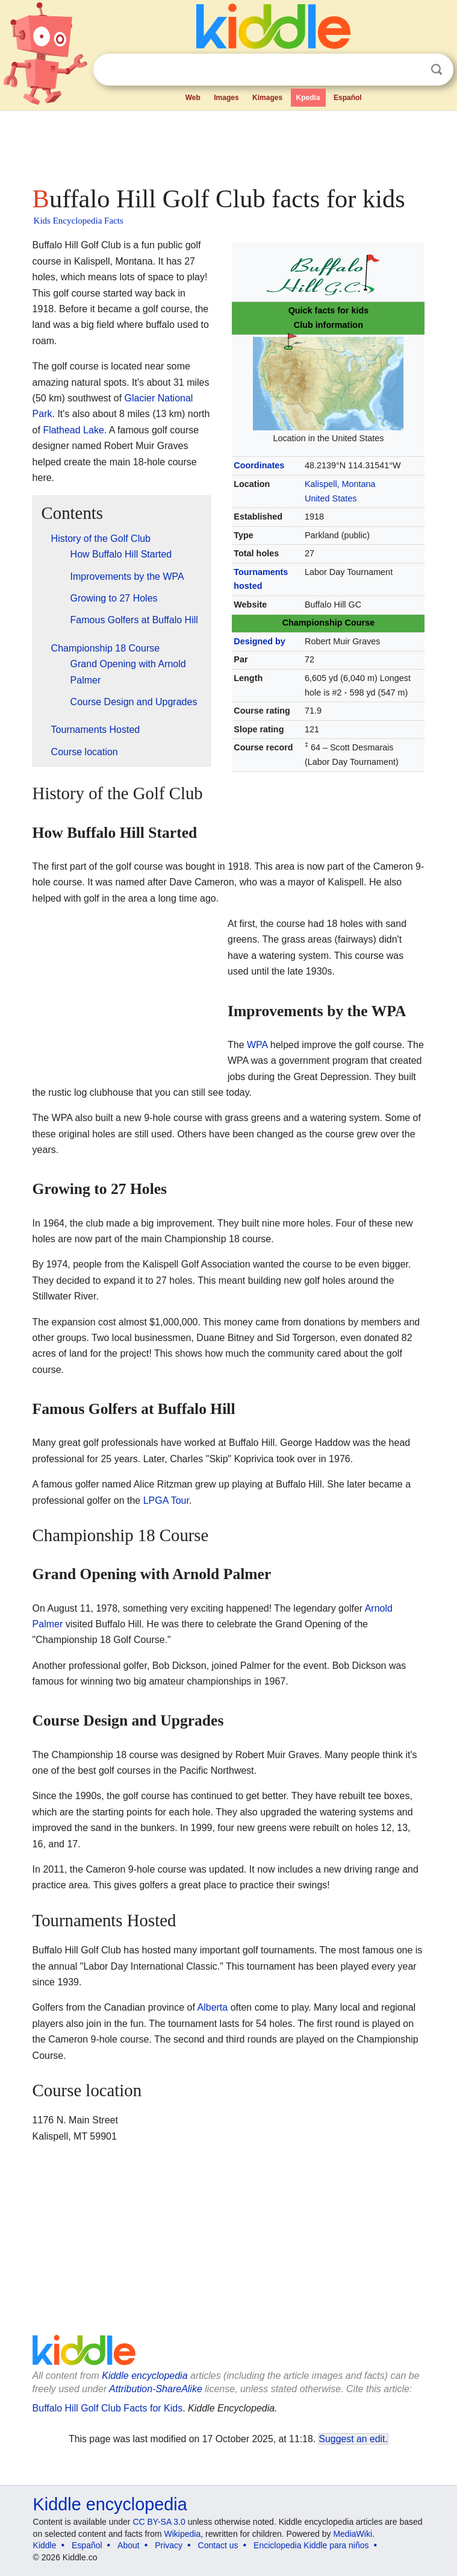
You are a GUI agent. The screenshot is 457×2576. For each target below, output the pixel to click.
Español (348, 97)
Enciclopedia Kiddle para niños (310, 2545)
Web (193, 97)
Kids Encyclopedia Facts (78, 220)
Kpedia (308, 97)
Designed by (259, 641)
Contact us (218, 2545)
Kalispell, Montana (340, 484)
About (128, 2545)
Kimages (267, 97)
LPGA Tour (166, 1500)
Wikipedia (182, 2534)
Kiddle (45, 2545)
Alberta (212, 2007)
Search (436, 69)
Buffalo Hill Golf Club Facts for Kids (108, 2408)
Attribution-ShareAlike (155, 2389)
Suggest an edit (352, 2439)
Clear (412, 70)
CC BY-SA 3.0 (158, 2522)
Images (226, 97)
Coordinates (259, 465)
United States (330, 498)
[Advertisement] (229, 145)
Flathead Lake (73, 430)
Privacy (168, 2545)
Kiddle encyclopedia (144, 2375)
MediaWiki (352, 2534)
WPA (257, 1045)
